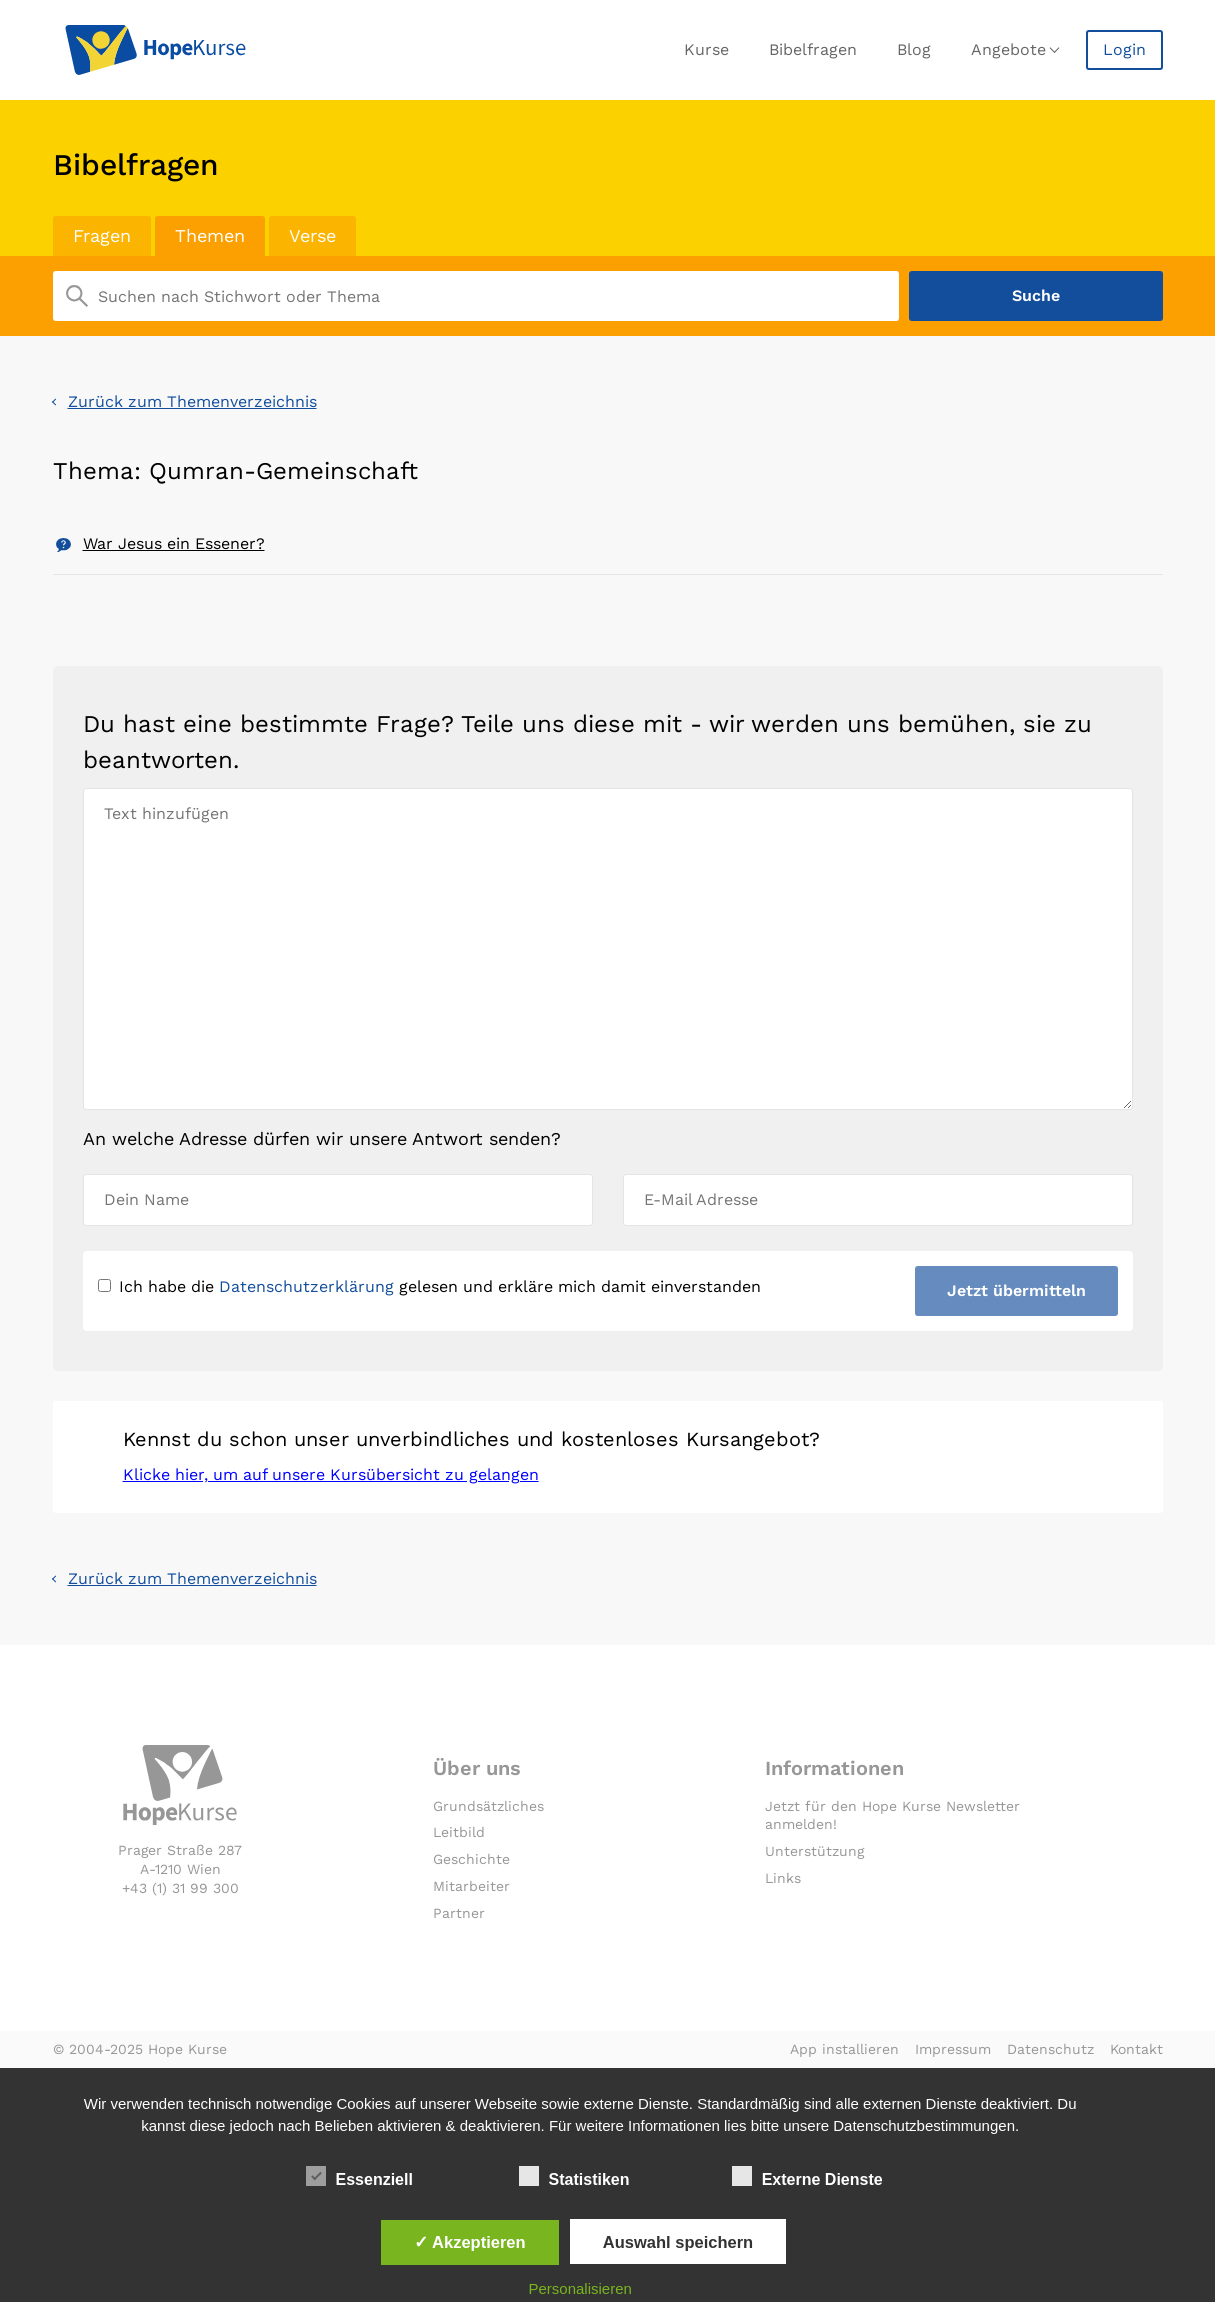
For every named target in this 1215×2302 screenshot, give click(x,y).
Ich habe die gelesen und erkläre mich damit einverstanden (429, 1286)
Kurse (706, 49)
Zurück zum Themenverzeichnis (192, 401)
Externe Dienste (807, 2176)
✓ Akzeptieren (470, 2242)
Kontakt (1136, 2049)
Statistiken (574, 2176)
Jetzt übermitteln (1016, 1290)
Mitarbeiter (471, 1886)
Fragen (102, 235)
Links (783, 1878)
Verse (312, 235)
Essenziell (359, 2176)
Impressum (953, 2049)
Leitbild (459, 1832)
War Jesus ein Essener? (174, 543)
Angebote (1008, 49)
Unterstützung (814, 1851)
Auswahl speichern (678, 2242)
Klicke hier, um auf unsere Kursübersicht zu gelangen (331, 1474)
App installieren (844, 2049)
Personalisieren (579, 2288)
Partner (459, 1913)
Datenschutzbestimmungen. (926, 2125)
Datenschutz (1050, 2049)
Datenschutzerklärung (306, 1286)
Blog (914, 49)
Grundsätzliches (488, 1806)
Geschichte (471, 1859)
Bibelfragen (813, 49)
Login (1124, 49)
